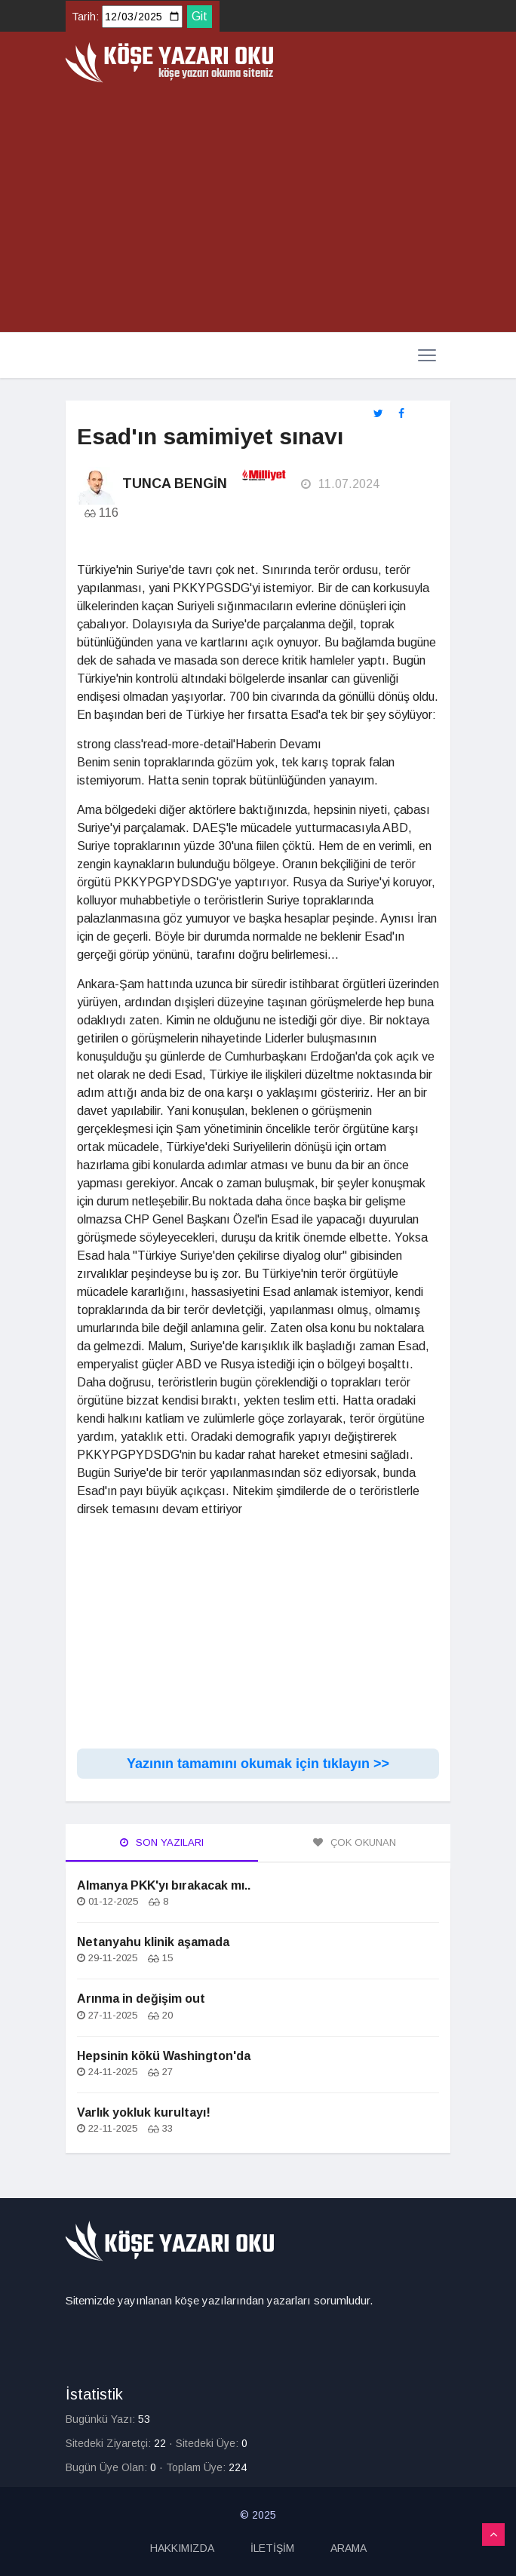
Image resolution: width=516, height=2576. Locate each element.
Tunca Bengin (174, 483)
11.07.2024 (340, 483)
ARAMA (348, 2548)
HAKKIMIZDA (182, 2548)
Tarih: (85, 17)
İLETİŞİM (272, 2548)
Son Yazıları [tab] (162, 1842)
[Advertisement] (258, 208)
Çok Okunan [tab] (354, 1842)
